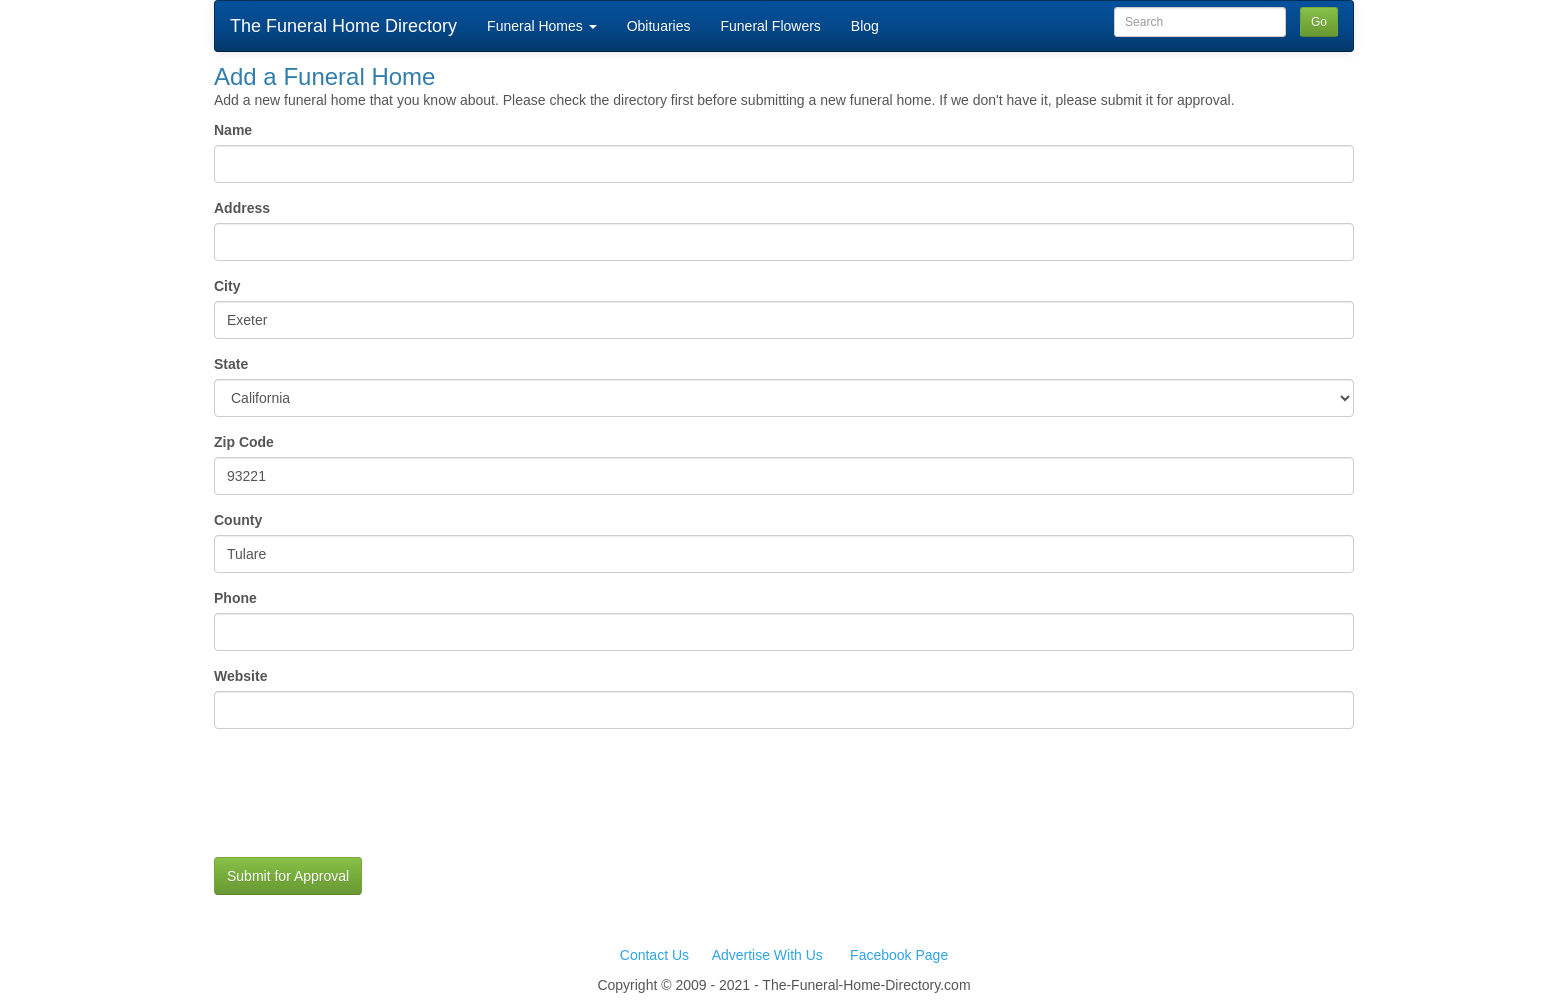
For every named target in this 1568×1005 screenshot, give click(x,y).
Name (233, 130)
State (231, 364)
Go (1319, 22)
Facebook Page (899, 955)
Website (240, 676)
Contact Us (654, 955)
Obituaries (659, 26)
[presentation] (366, 803)
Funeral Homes (542, 26)
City (227, 286)
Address (242, 208)
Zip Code (341, 442)
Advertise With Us (767, 955)
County (238, 520)
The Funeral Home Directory (343, 26)
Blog (865, 26)
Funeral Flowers (770, 26)
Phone (313, 598)
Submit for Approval (288, 876)
